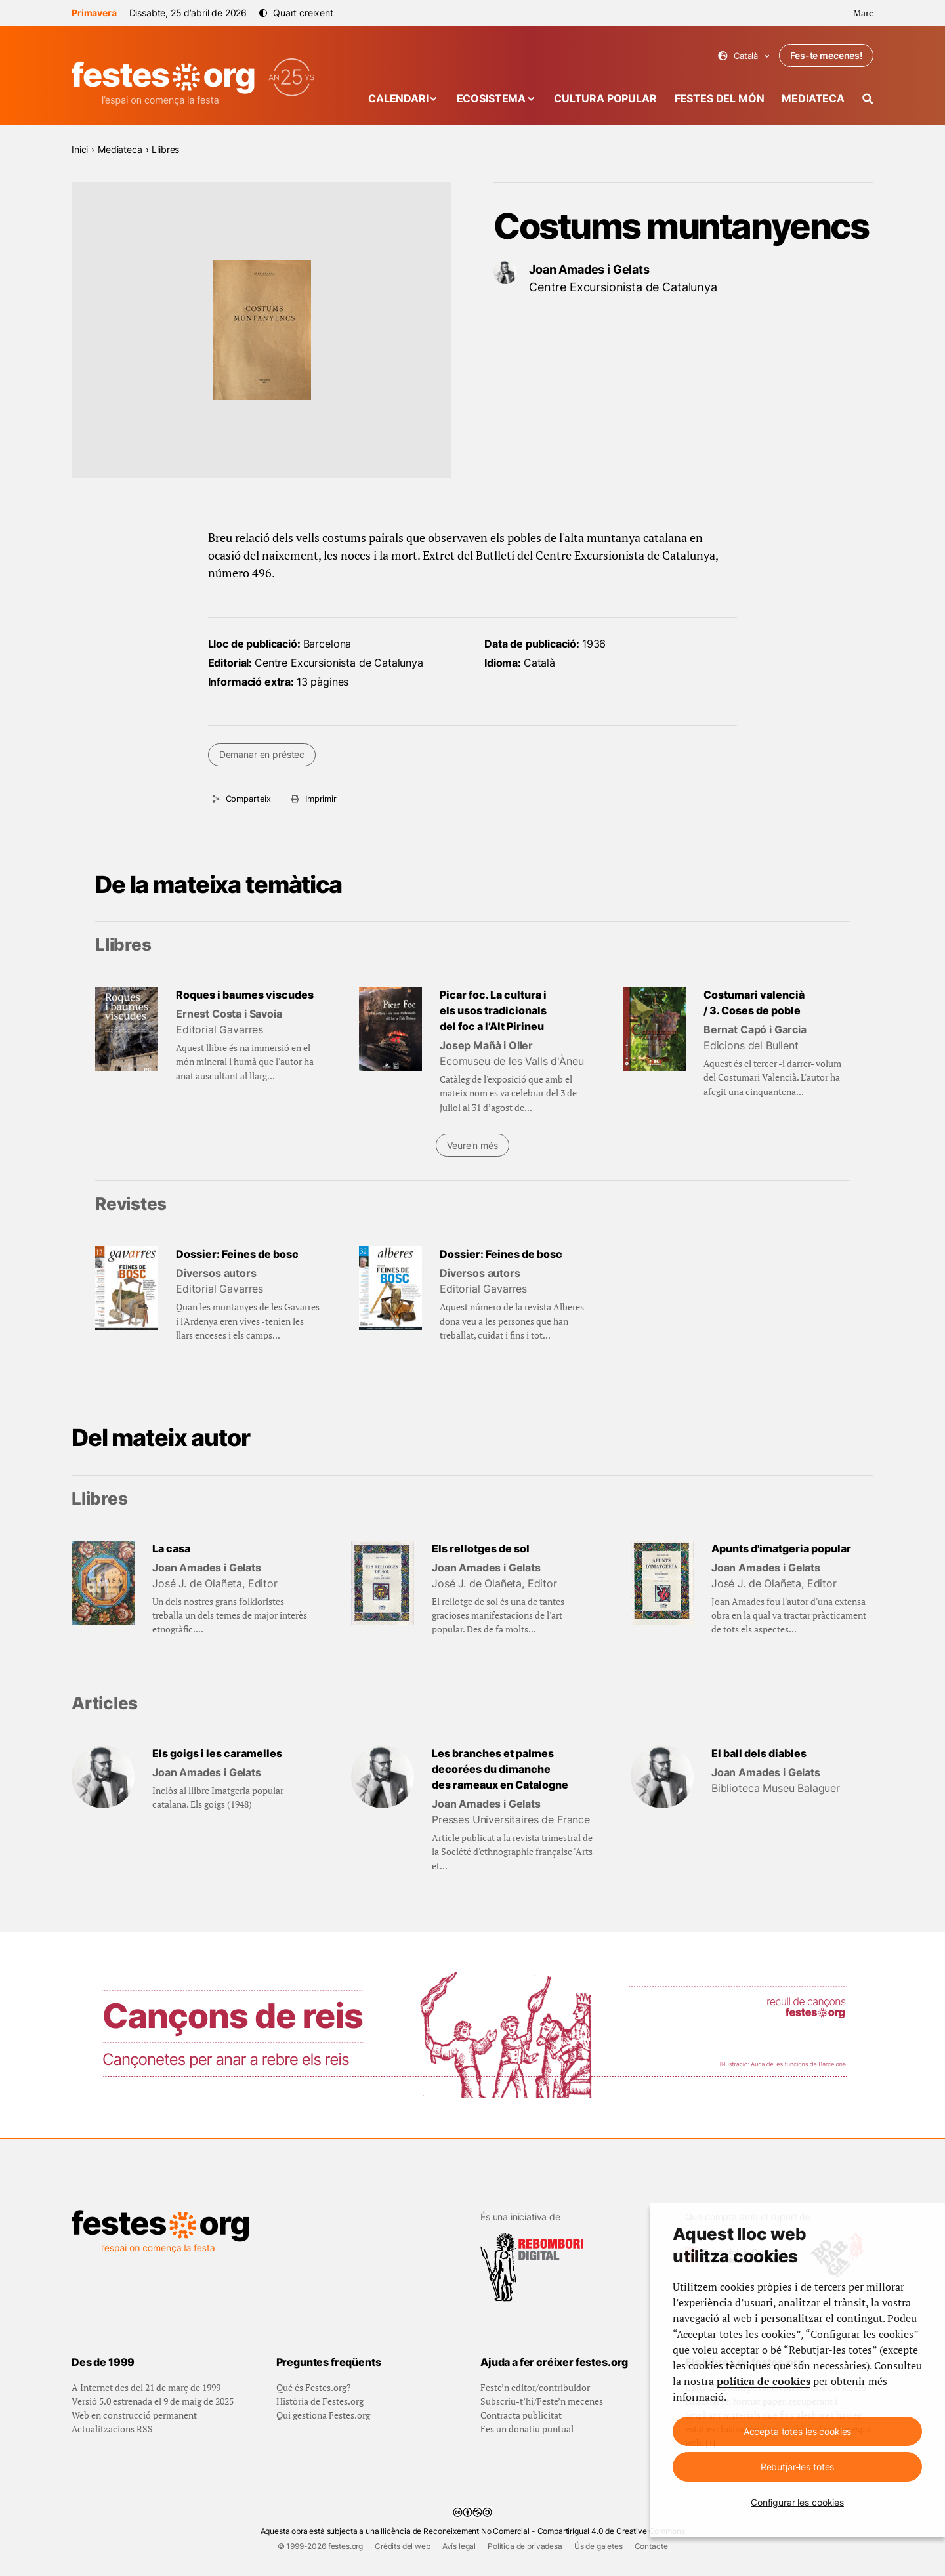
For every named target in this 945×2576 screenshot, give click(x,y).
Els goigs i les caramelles (217, 1753)
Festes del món (720, 98)
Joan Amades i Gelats (589, 269)
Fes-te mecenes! (826, 55)
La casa (171, 1548)
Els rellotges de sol (481, 1548)
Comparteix (248, 798)
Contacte (651, 2546)
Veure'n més (472, 1145)
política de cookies (763, 2381)
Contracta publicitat (521, 2415)
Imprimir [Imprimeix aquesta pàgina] (321, 798)
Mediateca (813, 98)
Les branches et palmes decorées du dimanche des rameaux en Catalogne (500, 1769)
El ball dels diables (759, 1753)
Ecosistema (491, 98)
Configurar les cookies (797, 2502)
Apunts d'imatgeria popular (781, 1548)
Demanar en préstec (261, 754)
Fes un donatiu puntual (527, 2428)
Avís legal (459, 2546)
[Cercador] (867, 98)
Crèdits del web (402, 2546)
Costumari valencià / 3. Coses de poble (754, 1002)
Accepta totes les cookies (798, 2431)
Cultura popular (605, 98)
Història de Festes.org (320, 2401)
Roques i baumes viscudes (245, 994)
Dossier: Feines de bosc (237, 1253)
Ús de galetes (598, 2546)
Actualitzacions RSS (112, 2428)
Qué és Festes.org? (313, 2387)
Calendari (398, 98)
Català (744, 56)
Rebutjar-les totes (797, 2466)
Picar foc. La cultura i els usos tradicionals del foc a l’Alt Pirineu (493, 1010)
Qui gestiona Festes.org (323, 2415)
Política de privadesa (525, 2546)
